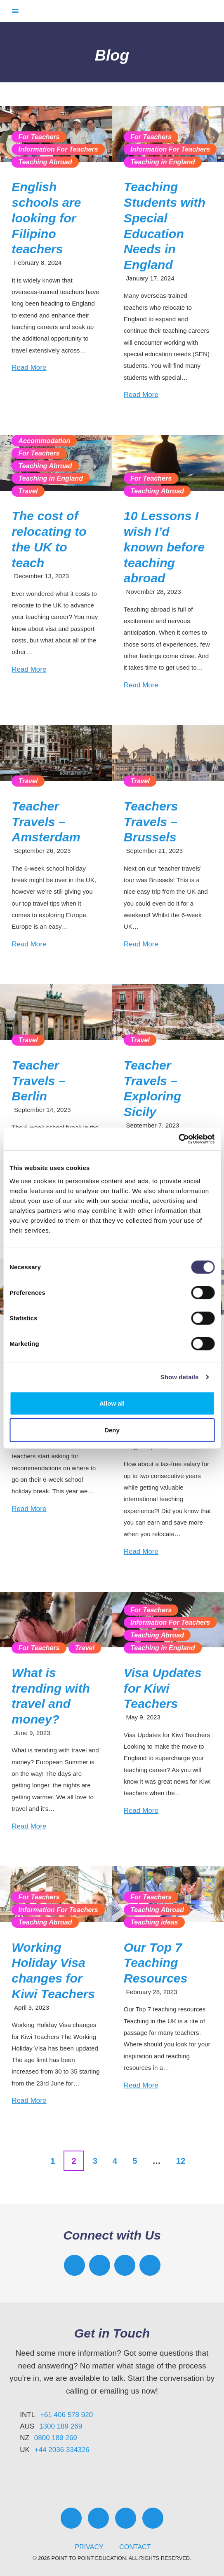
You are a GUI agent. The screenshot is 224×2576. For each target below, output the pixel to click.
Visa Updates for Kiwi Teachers (163, 1688)
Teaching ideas (154, 1922)
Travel (28, 491)
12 (180, 2160)
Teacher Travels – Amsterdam (46, 821)
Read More (29, 367)
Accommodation (44, 440)
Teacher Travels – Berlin (39, 1080)
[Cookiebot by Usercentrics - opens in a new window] (178, 1138)
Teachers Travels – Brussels (151, 821)
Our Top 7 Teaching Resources (156, 1963)
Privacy (89, 2546)
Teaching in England (162, 162)
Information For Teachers (58, 149)
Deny (112, 1430)
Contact (135, 2546)
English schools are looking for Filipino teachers (46, 218)
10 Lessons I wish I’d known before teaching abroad (164, 547)
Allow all (112, 1402)
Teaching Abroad (45, 162)
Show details (179, 1376)
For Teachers (38, 136)
